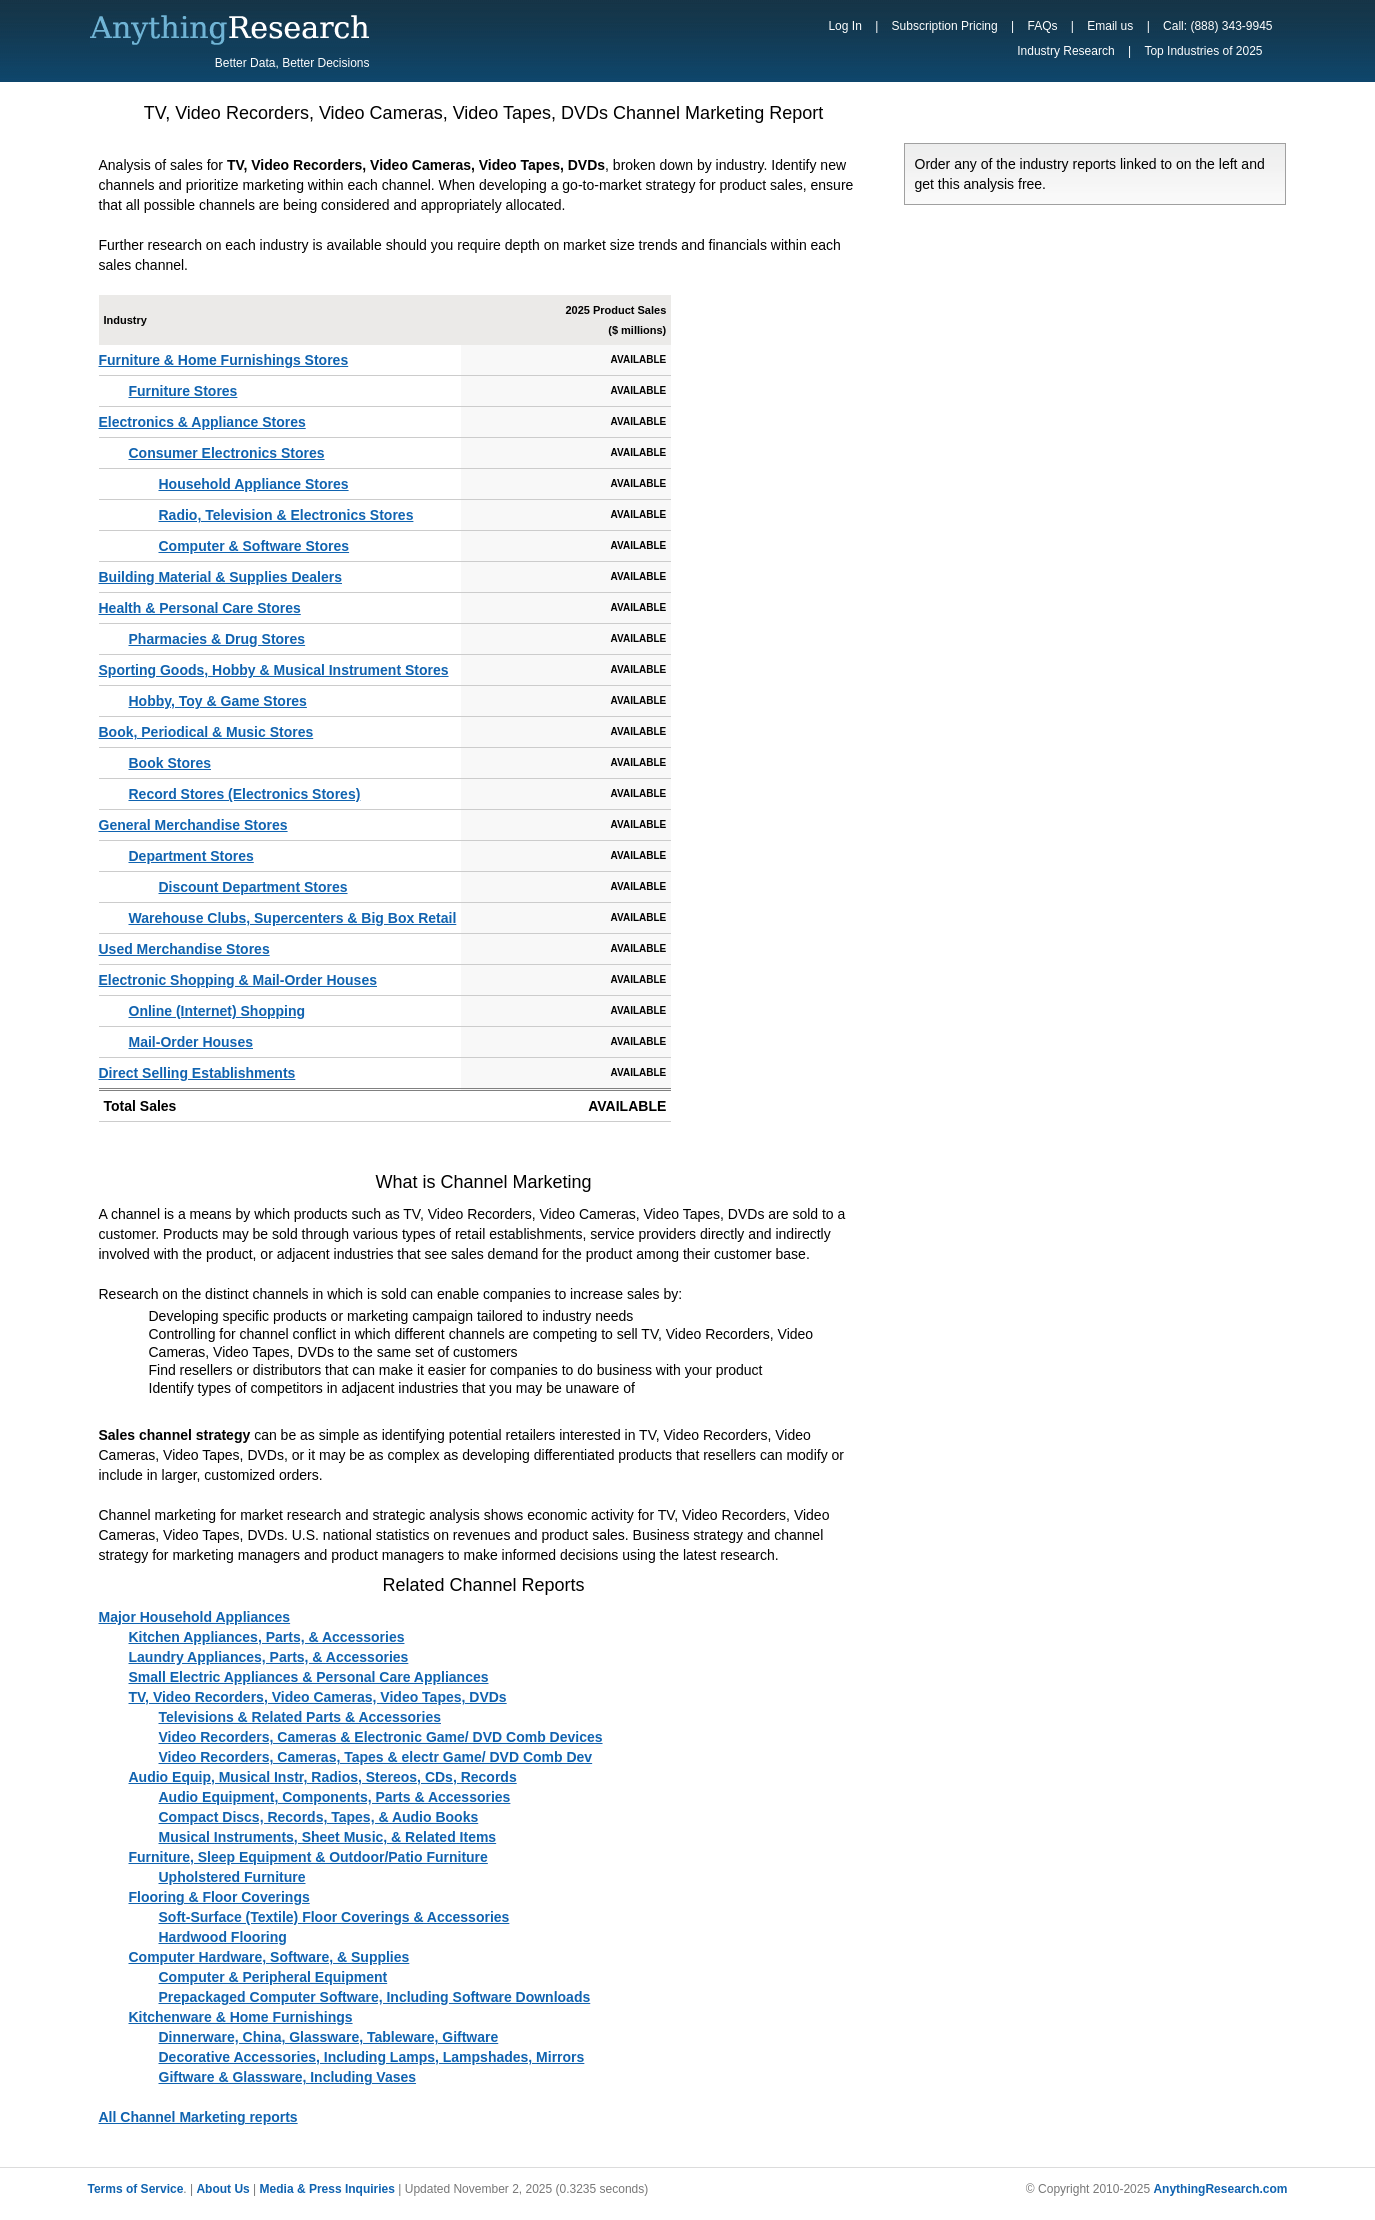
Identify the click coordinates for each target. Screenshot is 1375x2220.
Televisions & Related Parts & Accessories (300, 1717)
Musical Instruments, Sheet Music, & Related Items (328, 1837)
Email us (1110, 26)
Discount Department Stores (253, 887)
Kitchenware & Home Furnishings (241, 2017)
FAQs (1042, 26)
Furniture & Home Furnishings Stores (224, 360)
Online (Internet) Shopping (217, 1011)
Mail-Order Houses (191, 1042)
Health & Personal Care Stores (200, 608)
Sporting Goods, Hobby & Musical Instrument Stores (274, 670)
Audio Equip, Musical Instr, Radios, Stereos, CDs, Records (323, 1777)
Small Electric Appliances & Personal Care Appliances (309, 1677)
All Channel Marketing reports (198, 2117)
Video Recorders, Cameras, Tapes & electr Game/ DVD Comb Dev (376, 1757)
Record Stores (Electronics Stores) (245, 794)
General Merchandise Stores (193, 825)
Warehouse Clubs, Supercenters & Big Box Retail (293, 918)
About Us (222, 2189)
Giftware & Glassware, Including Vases (288, 2077)
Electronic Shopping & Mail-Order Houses (238, 980)
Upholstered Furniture (232, 1877)
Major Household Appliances (195, 1617)
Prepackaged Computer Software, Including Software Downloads (375, 1997)
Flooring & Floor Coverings (219, 1897)
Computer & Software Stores (254, 546)
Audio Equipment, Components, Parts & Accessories (335, 1797)
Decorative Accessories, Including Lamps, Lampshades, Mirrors (372, 2057)
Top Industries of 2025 (1203, 51)
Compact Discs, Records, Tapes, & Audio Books (319, 1817)
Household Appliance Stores (254, 484)
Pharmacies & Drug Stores (217, 639)
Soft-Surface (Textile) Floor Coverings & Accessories (334, 1917)
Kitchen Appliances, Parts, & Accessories (267, 1637)
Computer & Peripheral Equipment (273, 1977)
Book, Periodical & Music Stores (206, 732)
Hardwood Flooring (223, 1937)
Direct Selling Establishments (197, 1073)
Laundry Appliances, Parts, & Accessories (269, 1657)
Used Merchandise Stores (184, 949)
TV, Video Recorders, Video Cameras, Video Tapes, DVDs (318, 1697)
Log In (844, 26)
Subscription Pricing (945, 26)
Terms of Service (136, 2189)
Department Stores (191, 856)
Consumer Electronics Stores (227, 453)
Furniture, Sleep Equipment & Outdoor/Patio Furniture (308, 1857)
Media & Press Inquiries (327, 2189)
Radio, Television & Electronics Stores (286, 515)
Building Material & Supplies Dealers (221, 577)
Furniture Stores (183, 391)
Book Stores (170, 763)
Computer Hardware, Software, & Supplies (269, 1957)
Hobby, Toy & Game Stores (218, 701)
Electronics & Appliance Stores (202, 422)
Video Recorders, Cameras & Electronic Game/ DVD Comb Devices (381, 1737)
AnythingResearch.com (1220, 2189)
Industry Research (1065, 51)
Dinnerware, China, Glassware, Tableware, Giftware (329, 2037)
